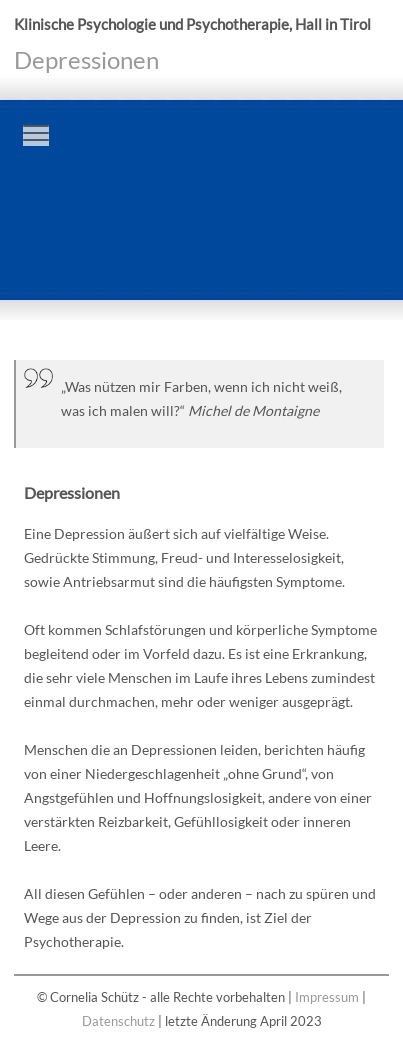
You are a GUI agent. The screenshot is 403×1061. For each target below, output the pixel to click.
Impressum (327, 997)
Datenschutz (118, 1021)
